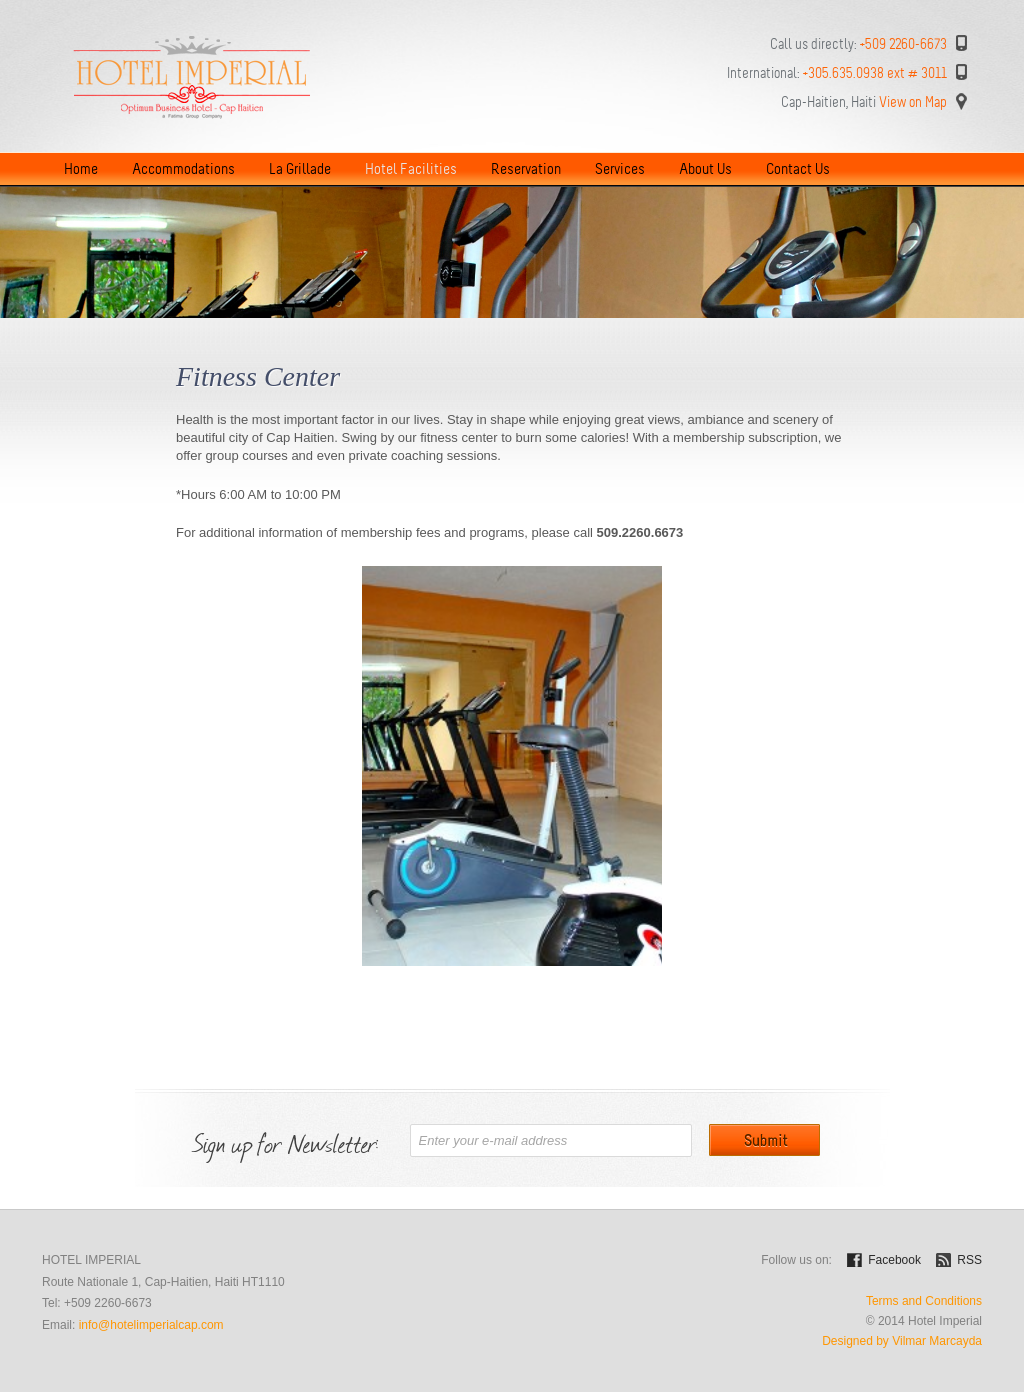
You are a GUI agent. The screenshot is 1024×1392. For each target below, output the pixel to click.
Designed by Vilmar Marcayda (902, 1341)
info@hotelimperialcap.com (151, 1325)
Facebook (894, 1260)
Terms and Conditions (924, 1301)
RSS (969, 1260)
